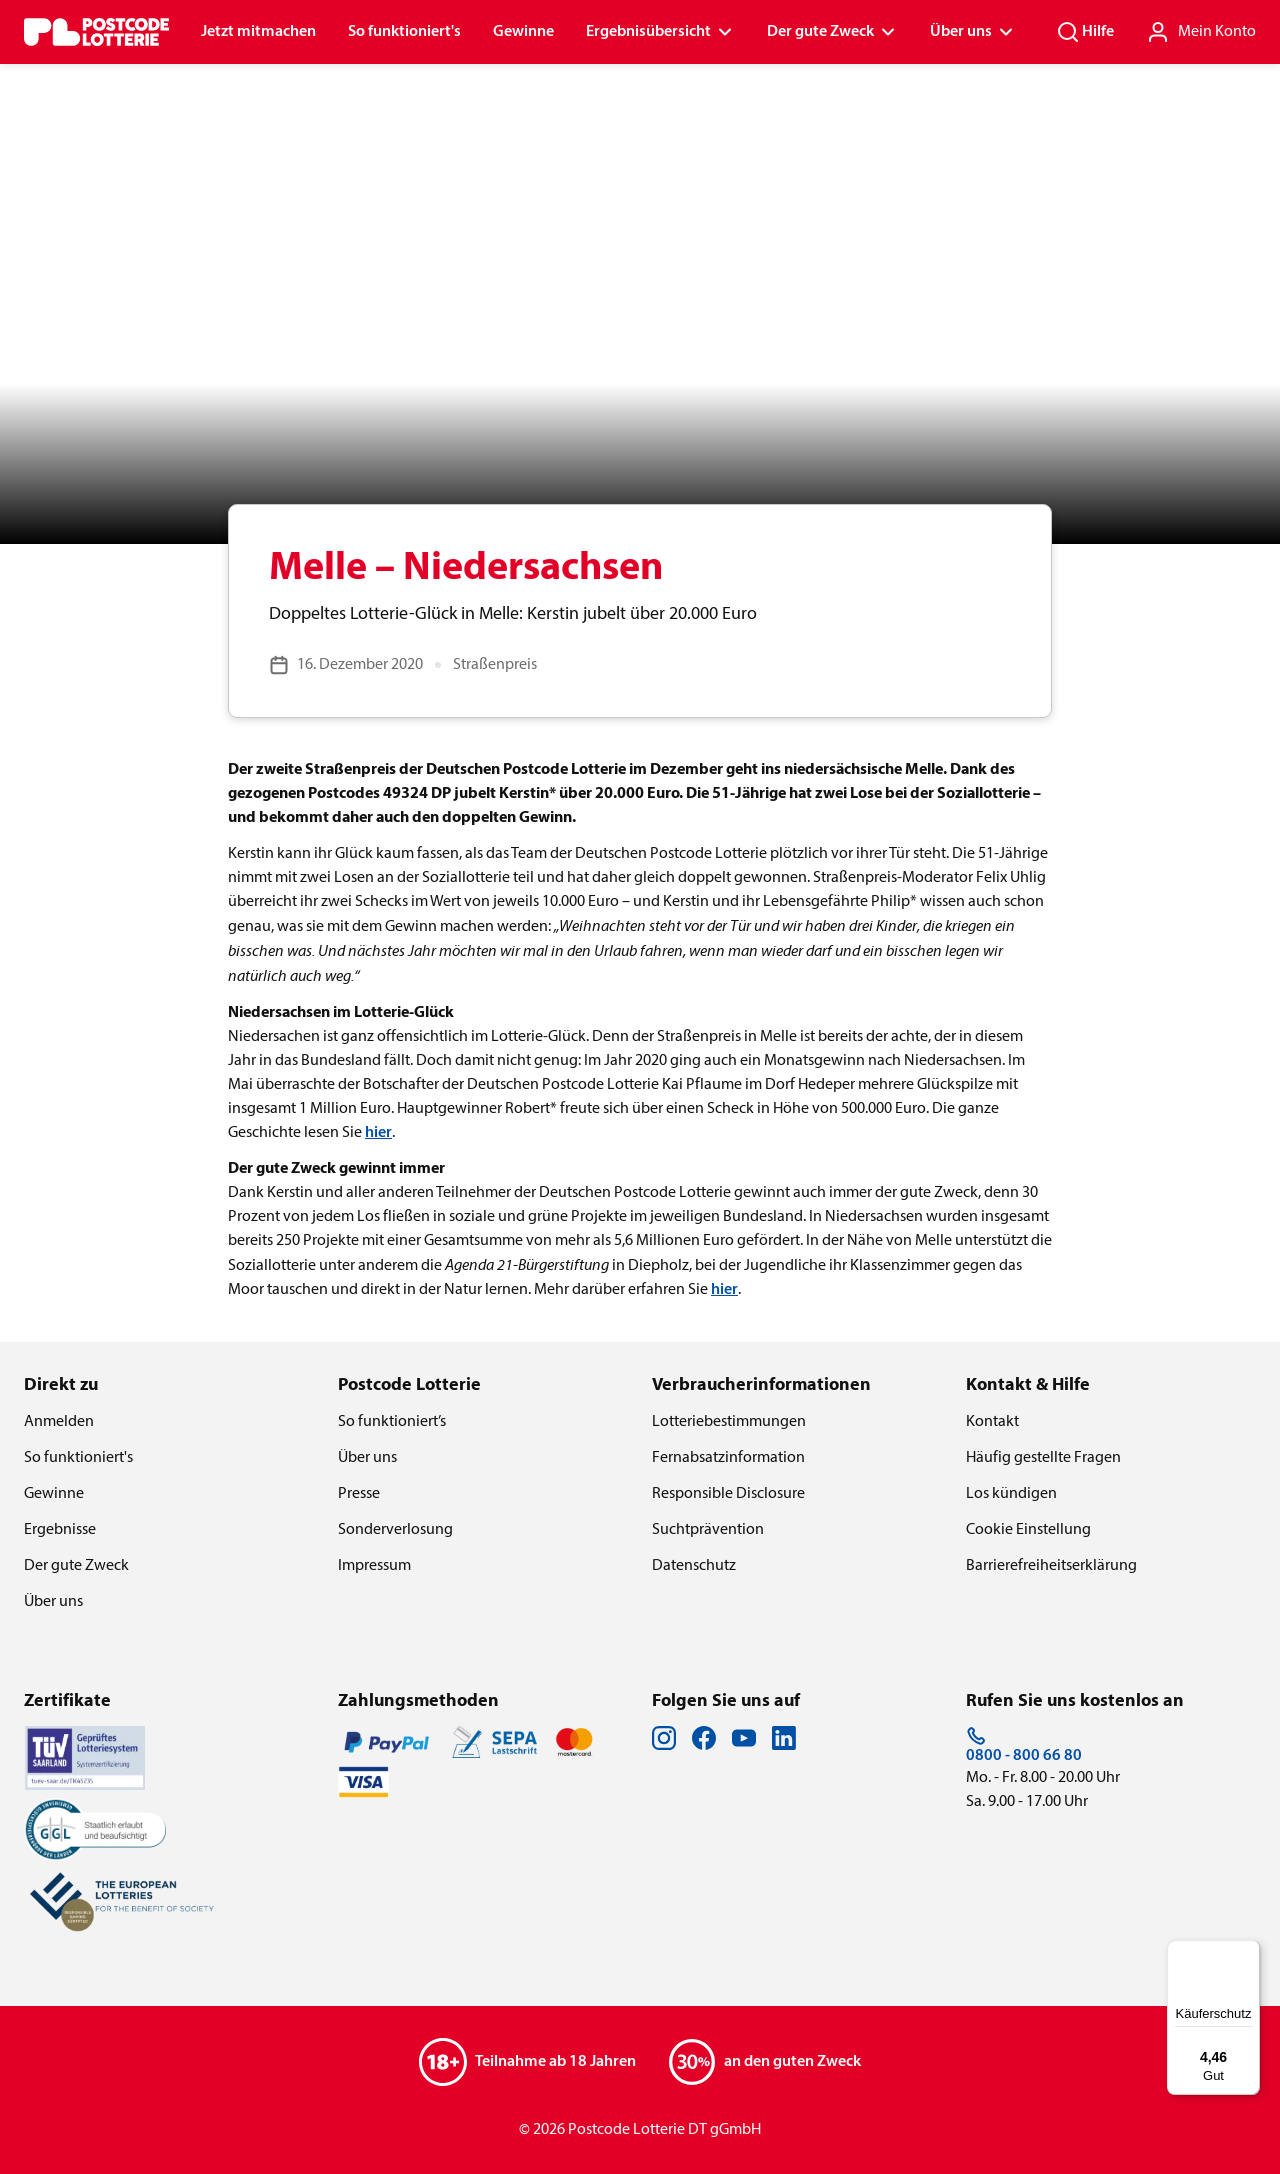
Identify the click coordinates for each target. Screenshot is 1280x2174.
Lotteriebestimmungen (729, 1422)
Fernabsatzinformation (728, 1458)
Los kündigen (1011, 1494)
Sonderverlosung (395, 1530)
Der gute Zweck (832, 32)
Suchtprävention (708, 1530)
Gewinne (523, 32)
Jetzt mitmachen (258, 32)
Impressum (374, 1566)
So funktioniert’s (392, 1422)
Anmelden (59, 1422)
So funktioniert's (404, 32)
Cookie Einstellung (1028, 1530)
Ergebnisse (60, 1530)
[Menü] (1248, 1952)
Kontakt (992, 1422)
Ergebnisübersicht (660, 32)
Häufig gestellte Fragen (1043, 1458)
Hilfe (1085, 32)
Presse (359, 1494)
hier (378, 1133)
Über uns (973, 32)
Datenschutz (694, 1566)
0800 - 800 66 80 (1024, 1745)
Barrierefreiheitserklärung (1051, 1566)
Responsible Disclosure (728, 1494)
